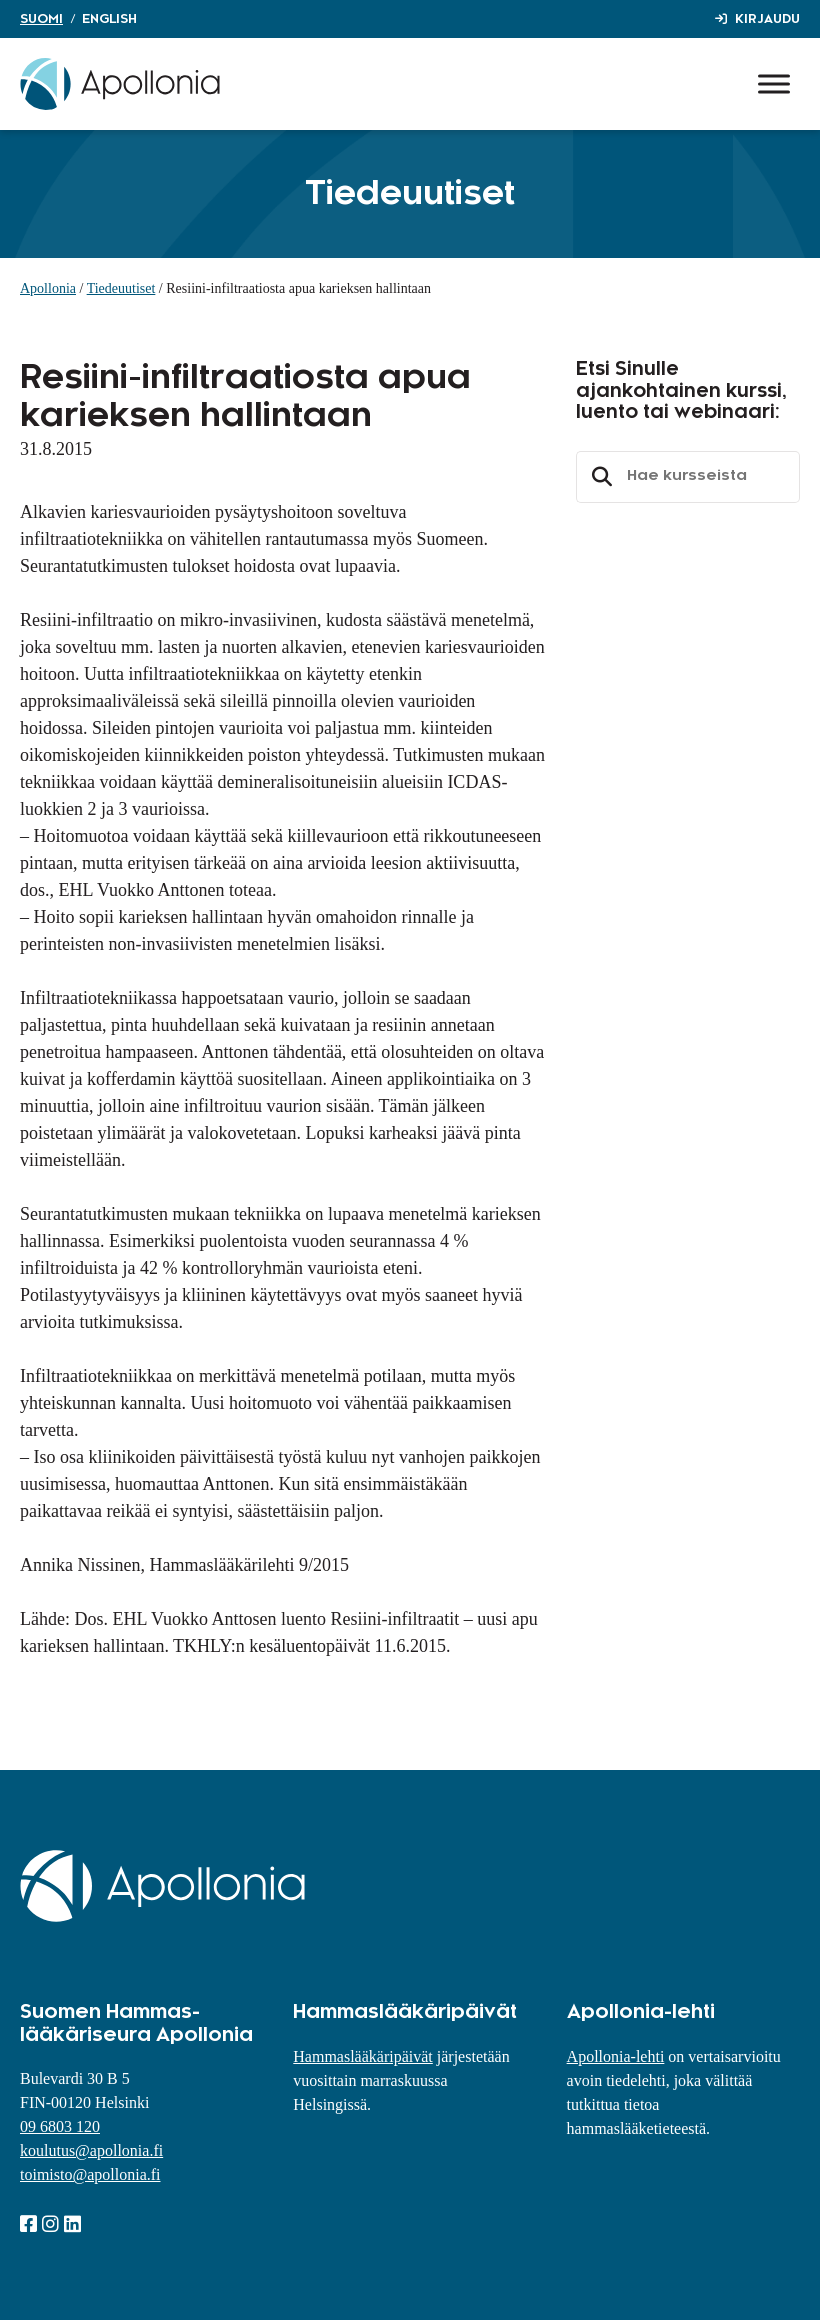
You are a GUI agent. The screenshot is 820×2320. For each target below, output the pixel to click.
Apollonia (48, 288)
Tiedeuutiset (121, 288)
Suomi (41, 19)
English (109, 19)
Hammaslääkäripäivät (363, 2056)
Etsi (599, 477)
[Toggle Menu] (774, 83)
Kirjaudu (767, 19)
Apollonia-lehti (616, 2056)
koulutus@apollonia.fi (91, 2150)
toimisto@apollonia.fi (90, 2174)
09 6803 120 (60, 2126)
